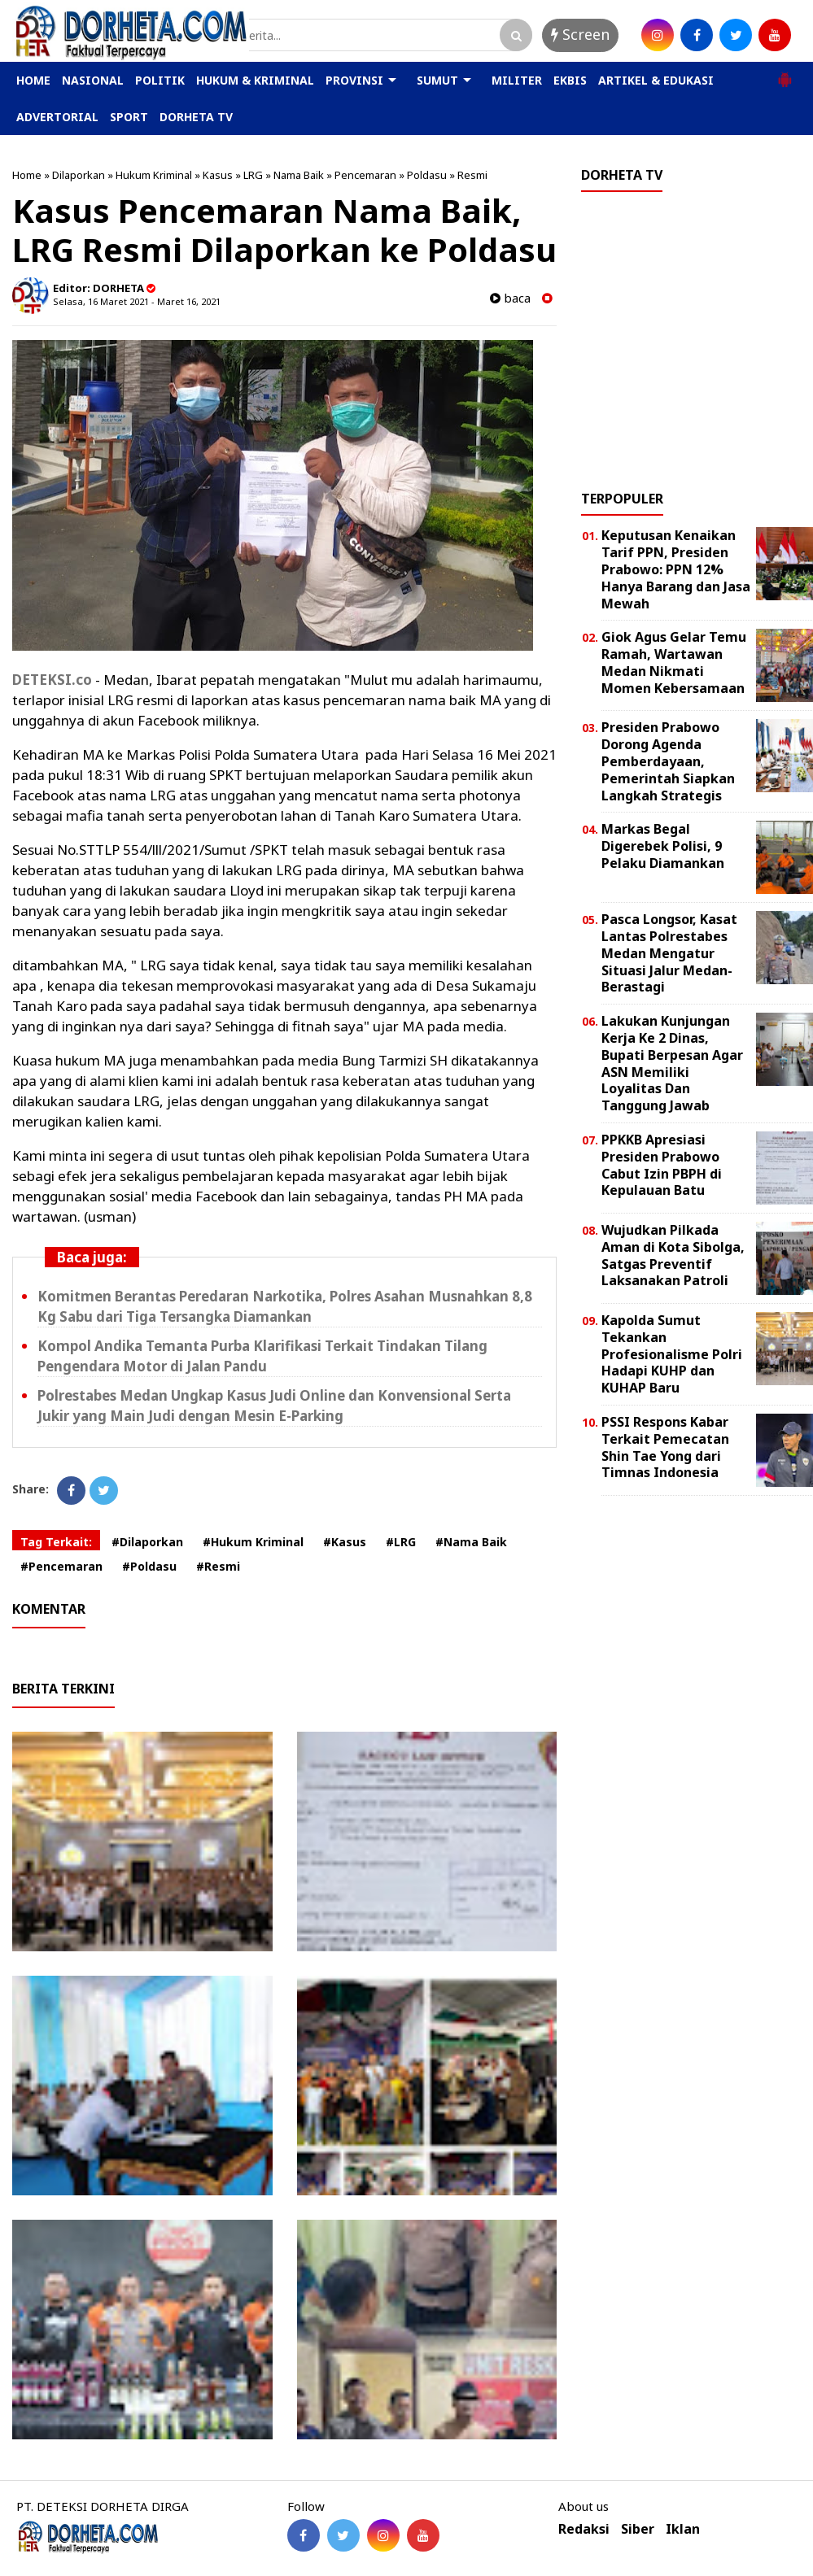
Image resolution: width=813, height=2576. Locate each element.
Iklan (683, 2529)
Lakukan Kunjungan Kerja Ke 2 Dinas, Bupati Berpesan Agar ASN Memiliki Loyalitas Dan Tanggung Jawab (672, 1063)
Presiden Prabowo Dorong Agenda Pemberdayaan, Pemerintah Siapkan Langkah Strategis (668, 761)
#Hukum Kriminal (253, 1542)
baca (510, 298)
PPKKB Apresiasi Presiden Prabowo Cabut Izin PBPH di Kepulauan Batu (661, 1165)
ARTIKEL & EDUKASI (656, 80)
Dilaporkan (78, 175)
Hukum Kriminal (154, 175)
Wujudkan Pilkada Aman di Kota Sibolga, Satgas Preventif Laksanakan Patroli (673, 1255)
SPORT (129, 116)
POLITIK (160, 80)
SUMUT (437, 80)
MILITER (517, 80)
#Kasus (344, 1542)
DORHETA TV (196, 116)
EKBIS (570, 80)
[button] (784, 73)
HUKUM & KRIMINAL (255, 80)
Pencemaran (365, 175)
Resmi (472, 175)
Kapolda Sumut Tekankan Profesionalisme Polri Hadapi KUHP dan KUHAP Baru (671, 1354)
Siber (637, 2529)
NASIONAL (93, 80)
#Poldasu (149, 1566)
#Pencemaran (61, 1566)
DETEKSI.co (52, 679)
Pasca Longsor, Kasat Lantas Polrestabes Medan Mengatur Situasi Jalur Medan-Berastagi (669, 953)
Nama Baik (298, 175)
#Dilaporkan (147, 1542)
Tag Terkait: (56, 1542)
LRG (253, 175)
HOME (33, 80)
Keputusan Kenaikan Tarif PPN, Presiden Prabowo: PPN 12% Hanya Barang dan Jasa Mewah (675, 569)
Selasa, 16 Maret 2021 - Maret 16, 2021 (137, 301)
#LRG (401, 1542)
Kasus (218, 175)
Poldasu (427, 175)
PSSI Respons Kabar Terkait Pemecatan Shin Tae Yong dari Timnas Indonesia (665, 1447)
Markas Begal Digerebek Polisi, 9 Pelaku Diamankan (662, 846)
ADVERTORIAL (57, 116)
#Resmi (218, 1566)
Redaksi (584, 2529)
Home (27, 175)
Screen (580, 34)
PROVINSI (354, 80)
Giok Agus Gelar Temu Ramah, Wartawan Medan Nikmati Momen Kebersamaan (673, 662)
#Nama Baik (471, 1542)
